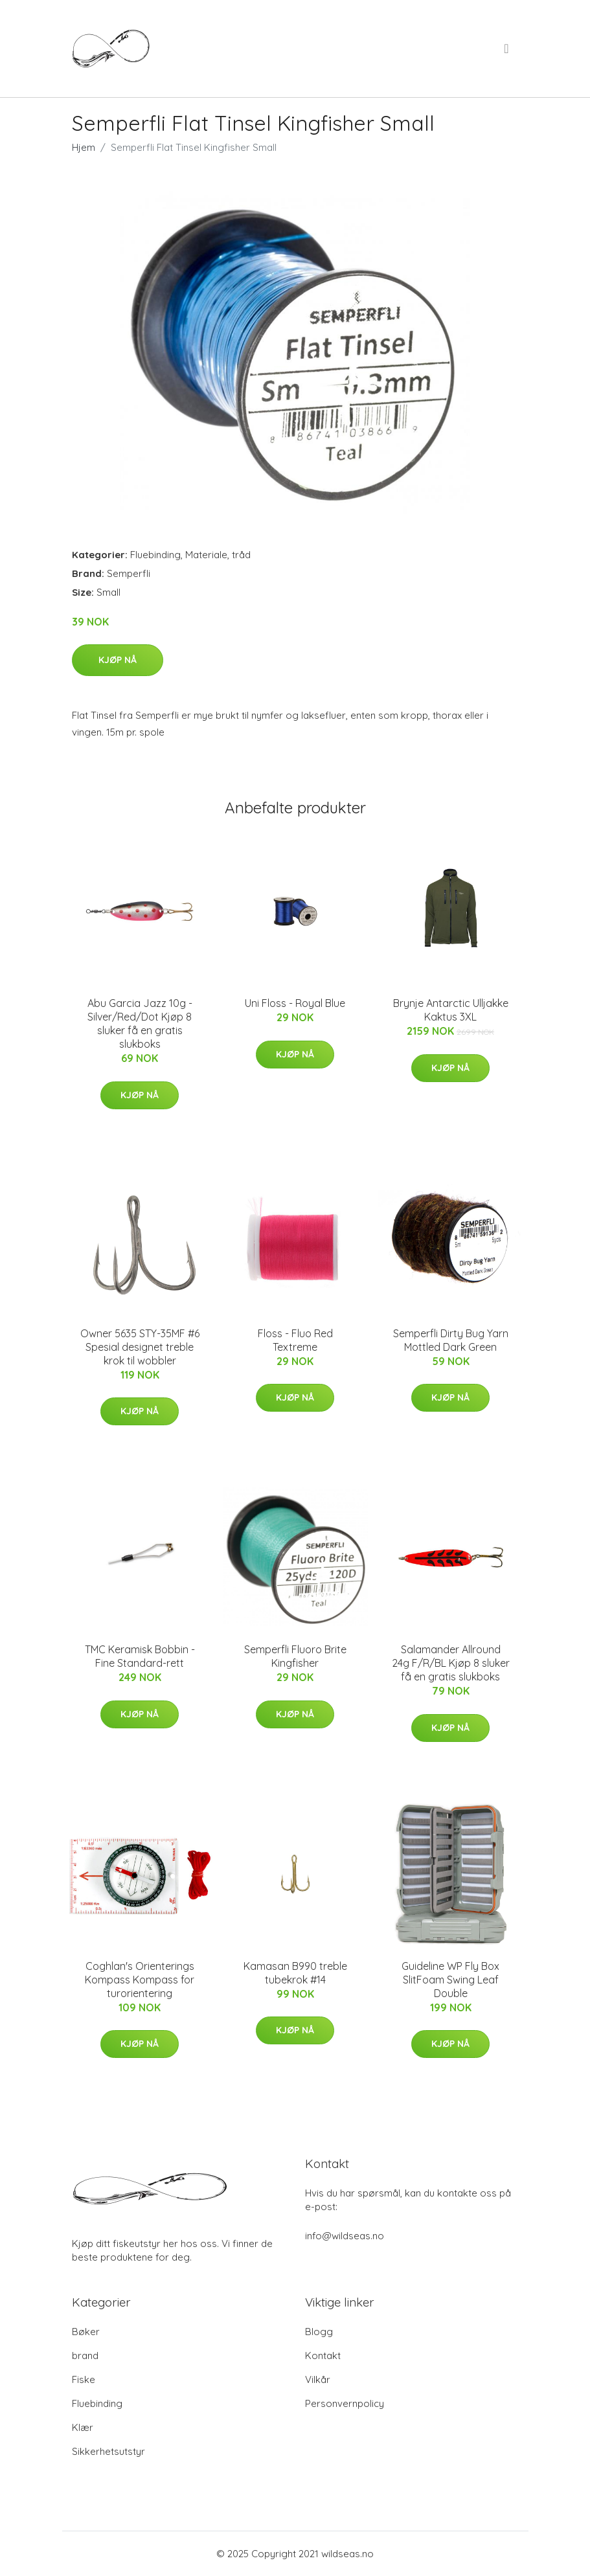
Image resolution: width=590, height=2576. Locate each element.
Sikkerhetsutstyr (108, 2451)
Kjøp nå (117, 660)
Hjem (83, 147)
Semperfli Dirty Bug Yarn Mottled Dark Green (450, 1340)
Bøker (86, 2331)
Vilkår (317, 2379)
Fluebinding (155, 554)
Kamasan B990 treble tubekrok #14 (295, 1973)
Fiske (83, 2379)
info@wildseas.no (344, 2236)
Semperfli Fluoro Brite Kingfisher (295, 1656)
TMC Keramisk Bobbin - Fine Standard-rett (140, 1656)
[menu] (507, 49)
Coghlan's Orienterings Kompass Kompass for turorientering (139, 1980)
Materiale (206, 554)
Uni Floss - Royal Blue (295, 1003)
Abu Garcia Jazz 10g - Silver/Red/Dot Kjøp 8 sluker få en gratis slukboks (139, 1023)
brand (85, 2355)
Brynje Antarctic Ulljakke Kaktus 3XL (450, 1010)
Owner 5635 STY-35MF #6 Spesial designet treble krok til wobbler (139, 1347)
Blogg (319, 2331)
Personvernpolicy (344, 2403)
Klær (82, 2427)
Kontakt (323, 2355)
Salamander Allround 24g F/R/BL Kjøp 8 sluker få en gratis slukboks (451, 1663)
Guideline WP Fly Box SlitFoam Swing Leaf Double (450, 1980)
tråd (241, 554)
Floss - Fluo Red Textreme (295, 1340)
